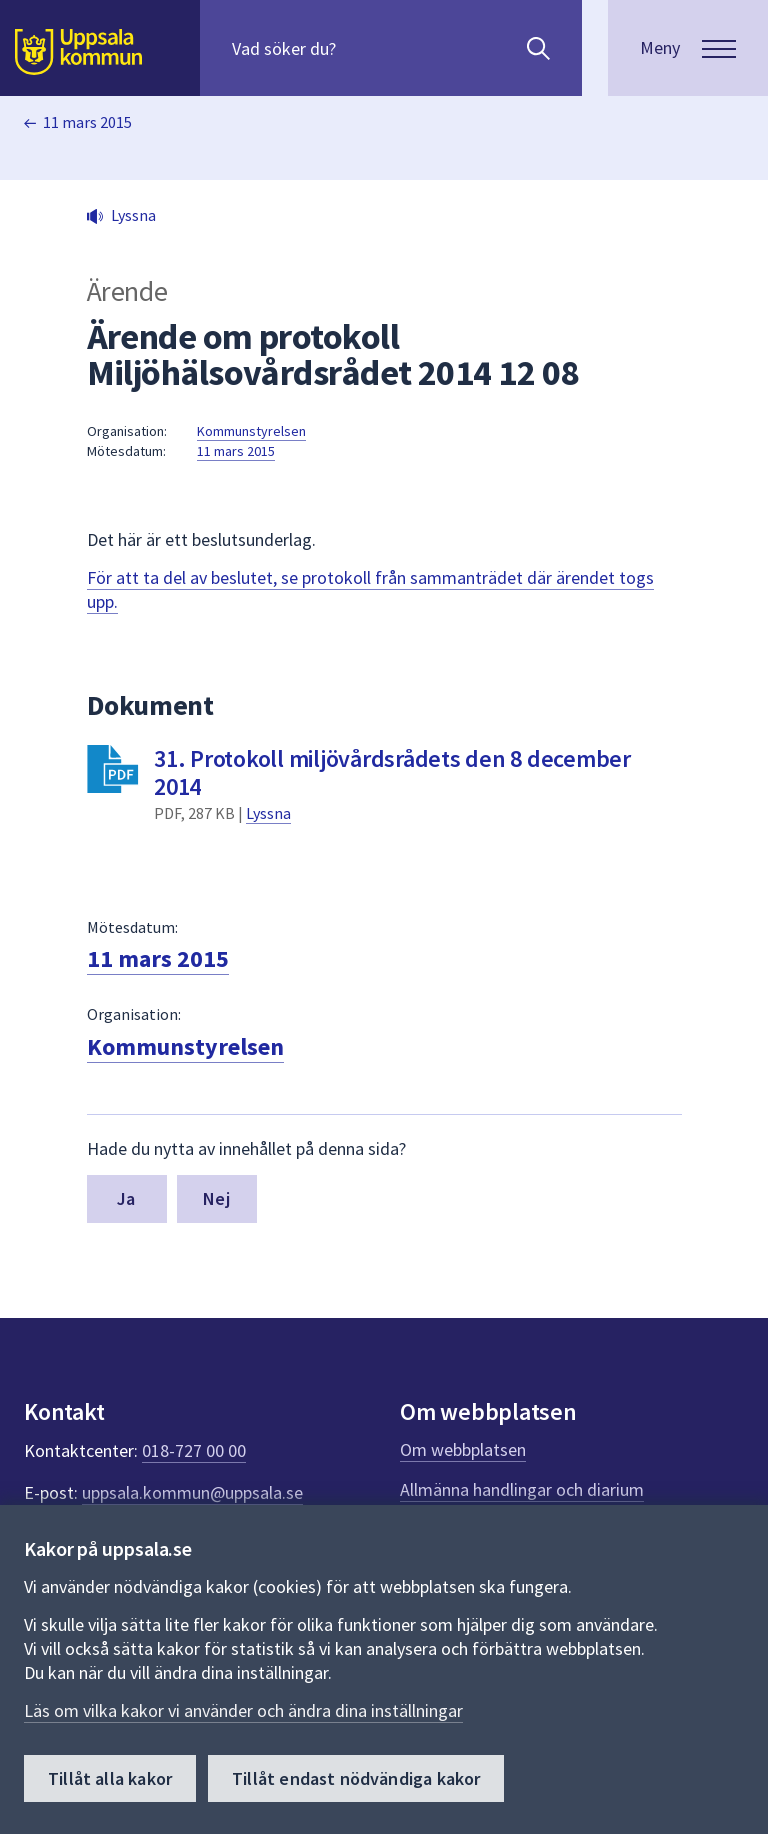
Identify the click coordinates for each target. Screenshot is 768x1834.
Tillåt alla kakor (110, 1778)
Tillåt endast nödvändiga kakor (356, 1778)
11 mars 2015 (87, 122)
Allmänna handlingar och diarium (522, 1489)
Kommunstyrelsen (251, 431)
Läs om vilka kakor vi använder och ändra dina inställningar (243, 1710)
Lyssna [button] (133, 215)
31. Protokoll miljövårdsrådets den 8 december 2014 (392, 772)
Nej (216, 1198)
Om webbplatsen (463, 1449)
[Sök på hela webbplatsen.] (360, 48)
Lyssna (268, 813)
